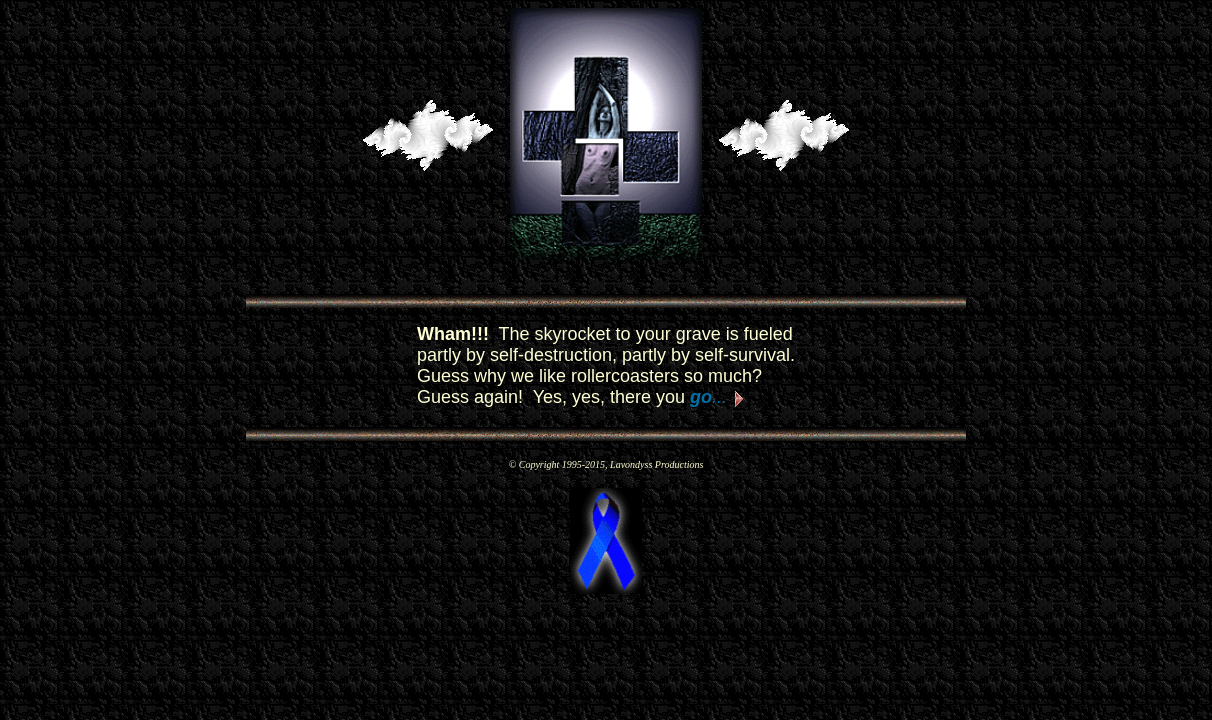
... (708, 397)
